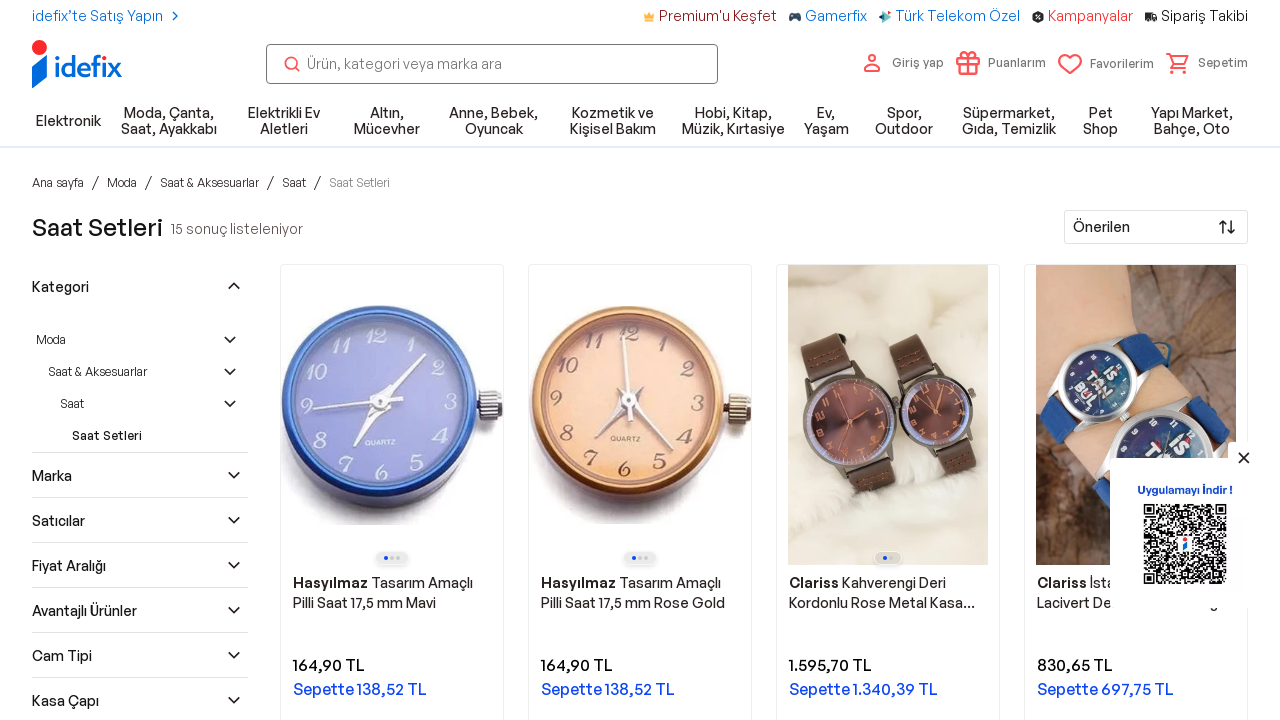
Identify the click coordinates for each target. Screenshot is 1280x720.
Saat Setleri (107, 435)
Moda (51, 339)
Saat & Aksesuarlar (97, 371)
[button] (1207, 63)
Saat (72, 403)
